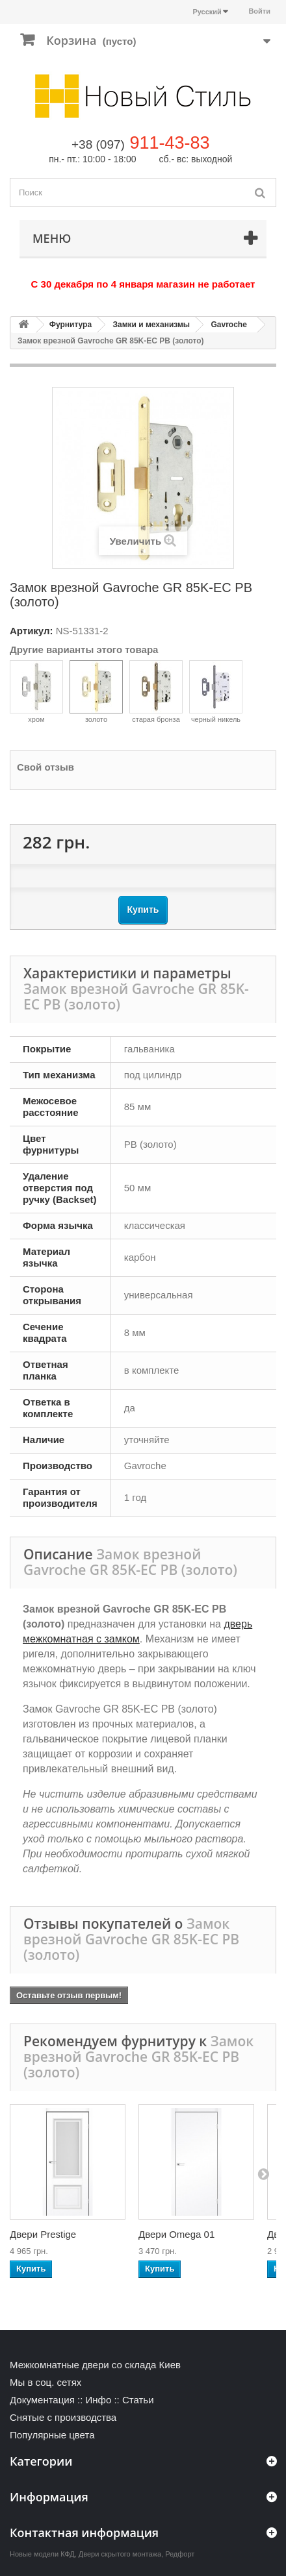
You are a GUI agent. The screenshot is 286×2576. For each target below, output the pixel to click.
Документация (42, 2399)
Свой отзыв (45, 767)
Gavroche (228, 324)
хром (36, 691)
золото (96, 691)
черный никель (215, 691)
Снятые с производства (63, 2417)
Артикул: (31, 630)
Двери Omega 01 (176, 2234)
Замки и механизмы (151, 324)
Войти (259, 11)
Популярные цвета (52, 2434)
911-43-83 (169, 143)
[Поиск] (260, 192)
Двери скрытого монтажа (120, 2554)
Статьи (138, 2399)
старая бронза (156, 691)
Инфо (98, 2399)
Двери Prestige (43, 2234)
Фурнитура (70, 324)
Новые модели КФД (42, 2554)
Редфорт (179, 2554)
